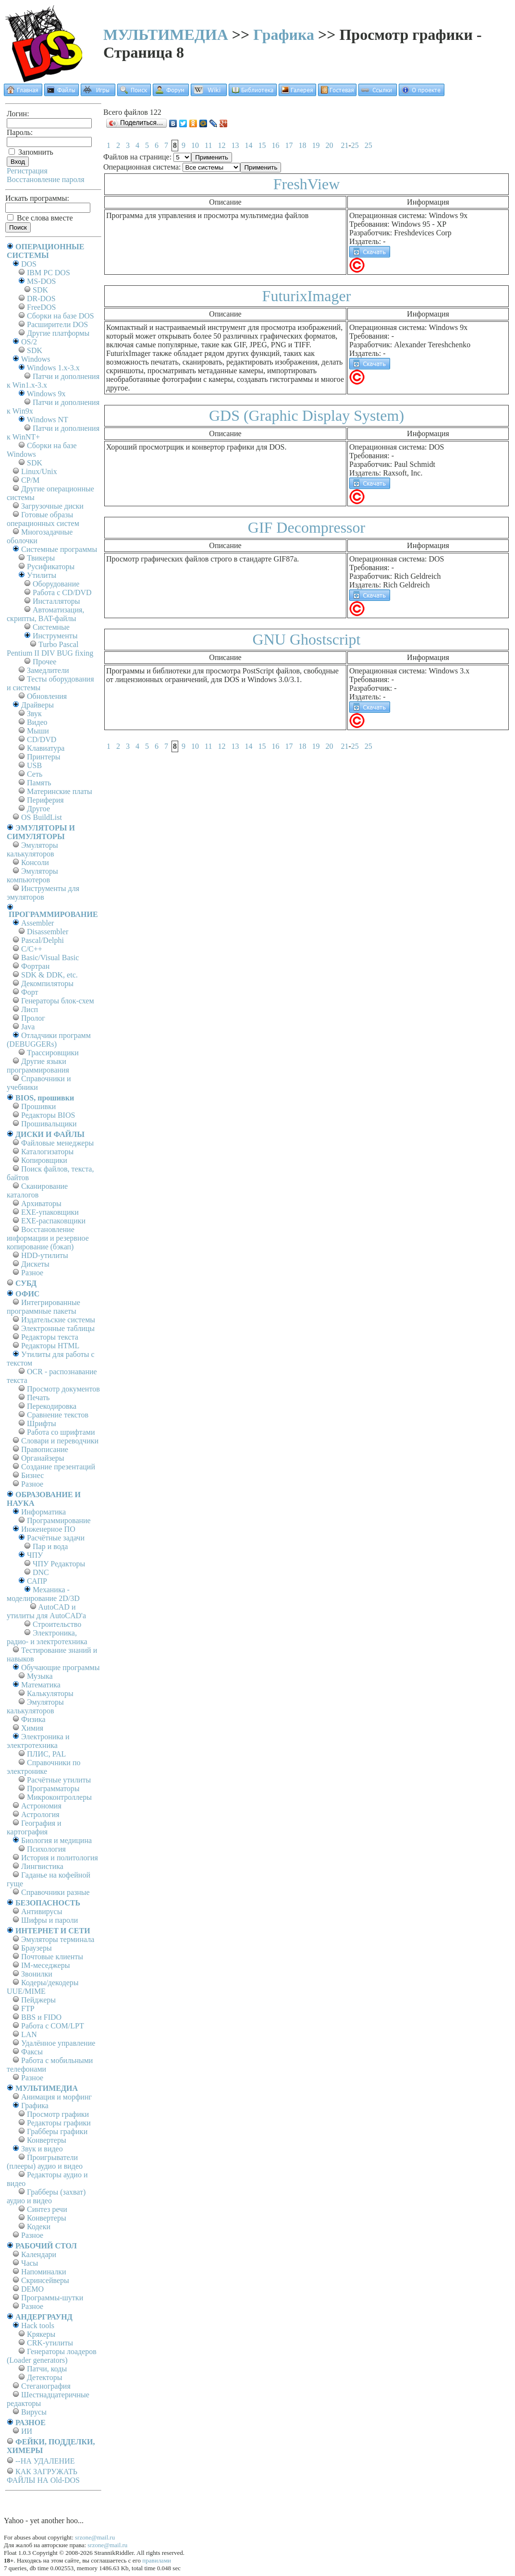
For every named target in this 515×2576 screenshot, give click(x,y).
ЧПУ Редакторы (59, 1564)
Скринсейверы (45, 2280)
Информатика (43, 1512)
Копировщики (44, 1160)
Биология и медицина (56, 1840)
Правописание (44, 1449)
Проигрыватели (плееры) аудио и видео (45, 2161)
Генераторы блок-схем (57, 1001)
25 (355, 145)
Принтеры (44, 757)
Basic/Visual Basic (50, 957)
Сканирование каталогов (37, 1190)
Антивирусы (41, 1911)
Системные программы (59, 549)
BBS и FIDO (41, 2017)
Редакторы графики (59, 2123)
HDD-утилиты (44, 1255)
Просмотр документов (63, 1389)
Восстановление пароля (46, 179)
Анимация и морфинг (56, 2097)
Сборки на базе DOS (60, 316)
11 (208, 145)
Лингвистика (42, 1866)
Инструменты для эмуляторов (43, 892)
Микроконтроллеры (59, 1797)
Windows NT (47, 419)
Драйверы (37, 705)
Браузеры (36, 1948)
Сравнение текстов (57, 1415)
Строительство (57, 1624)
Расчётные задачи (56, 1538)
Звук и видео (42, 2149)
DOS (29, 264)
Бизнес (32, 1475)
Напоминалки (43, 2272)
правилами (156, 2560)
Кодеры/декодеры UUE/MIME (43, 1986)
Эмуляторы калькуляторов (32, 849)
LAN (29, 2034)
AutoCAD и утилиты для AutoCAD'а (46, 1611)
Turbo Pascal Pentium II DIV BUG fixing (50, 648)
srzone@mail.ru (95, 2537)
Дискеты (35, 1264)
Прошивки (38, 1106)
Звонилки (36, 1974)
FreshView (306, 184)
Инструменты (55, 636)
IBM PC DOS (48, 273)
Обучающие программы (60, 1667)
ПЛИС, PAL (46, 1754)
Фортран (35, 966)
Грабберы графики (57, 2131)
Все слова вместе (40, 218)
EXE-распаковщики (53, 1221)
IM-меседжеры (45, 1965)
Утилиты (41, 575)
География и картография (34, 1827)
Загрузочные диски (52, 506)
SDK (40, 290)
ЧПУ (35, 1555)
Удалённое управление (58, 2043)
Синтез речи (47, 2209)
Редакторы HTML (50, 1346)
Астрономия (41, 1806)
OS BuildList (41, 817)
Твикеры (41, 558)
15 (262, 145)
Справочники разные (55, 1892)
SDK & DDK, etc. (49, 975)
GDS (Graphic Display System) (306, 415)
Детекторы (44, 2377)
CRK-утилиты (50, 2343)
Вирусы (34, 2412)
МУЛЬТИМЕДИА (165, 34)
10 (195, 145)
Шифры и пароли (49, 1920)
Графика (283, 34)
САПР (37, 1581)
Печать (38, 1397)
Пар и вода (50, 1546)
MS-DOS (41, 281)
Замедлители (48, 670)
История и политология (59, 1858)
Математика (41, 1685)
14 (248, 145)
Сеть (34, 774)
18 (302, 145)
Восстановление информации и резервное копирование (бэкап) (48, 1238)
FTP (28, 2008)
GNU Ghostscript (307, 639)
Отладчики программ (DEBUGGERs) (49, 1039)
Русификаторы (50, 566)
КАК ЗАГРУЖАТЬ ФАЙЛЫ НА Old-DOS (43, 2475)
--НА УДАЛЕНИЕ (44, 2461)
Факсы (32, 2052)
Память (39, 783)
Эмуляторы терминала (57, 1939)
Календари (38, 2254)
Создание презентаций (58, 1467)
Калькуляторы (50, 1693)
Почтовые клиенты (52, 1957)
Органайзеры (42, 1458)
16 (275, 145)
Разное (32, 1273)
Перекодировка (51, 1406)
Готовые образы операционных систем (43, 519)
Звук (34, 713)
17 (289, 145)
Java (28, 1027)
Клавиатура (45, 748)
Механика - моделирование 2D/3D (43, 1594)
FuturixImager (306, 296)
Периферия (45, 800)
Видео (37, 722)
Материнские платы (59, 791)
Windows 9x (46, 394)
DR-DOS (41, 298)
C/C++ (31, 949)
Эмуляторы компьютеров (32, 875)
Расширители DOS (57, 324)
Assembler (37, 923)
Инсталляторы (56, 601)
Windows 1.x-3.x (53, 368)
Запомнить (31, 152)
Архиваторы (41, 1203)
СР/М (30, 480)
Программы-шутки (52, 2298)
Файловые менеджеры (57, 1143)
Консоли (35, 862)
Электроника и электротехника (38, 1741)
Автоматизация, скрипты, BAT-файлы (45, 614)
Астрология (40, 1814)
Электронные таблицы (58, 1328)
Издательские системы (58, 1320)
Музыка (40, 1676)
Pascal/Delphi (42, 940)
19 (315, 145)
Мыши (38, 731)
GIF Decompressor (306, 527)
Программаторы (53, 1788)
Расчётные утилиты (59, 1780)
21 (344, 145)
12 (221, 145)
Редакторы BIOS (48, 1115)
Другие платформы (58, 333)
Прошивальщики (49, 1124)
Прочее (44, 662)
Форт (29, 992)
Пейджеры (38, 2000)
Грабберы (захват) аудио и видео (46, 2196)
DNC (41, 1572)
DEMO (32, 2289)
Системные (51, 627)
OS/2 (29, 342)
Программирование (59, 1520)
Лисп (29, 1009)
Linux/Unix (39, 471)
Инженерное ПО (48, 1529)
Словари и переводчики (59, 1441)
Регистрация (27, 171)
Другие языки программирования (38, 1065)
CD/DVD (41, 739)
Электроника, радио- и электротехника (47, 1637)
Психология (46, 1849)
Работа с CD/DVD (62, 592)
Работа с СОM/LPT (52, 2026)
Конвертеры (46, 2140)
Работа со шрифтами (61, 1432)
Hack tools (37, 2325)
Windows (35, 359)
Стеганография (46, 2386)
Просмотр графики (58, 2114)
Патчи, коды (47, 2369)
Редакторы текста (49, 1337)
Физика (33, 1719)
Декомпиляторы (47, 983)
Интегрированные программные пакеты (43, 1306)
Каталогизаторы (47, 1152)
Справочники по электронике (43, 1766)
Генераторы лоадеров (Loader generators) (52, 2355)
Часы (29, 2263)
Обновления (47, 696)
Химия (32, 1728)
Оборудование (56, 584)
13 (235, 145)
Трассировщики (53, 1053)
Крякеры (41, 2334)
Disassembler (47, 932)
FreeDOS (41, 307)
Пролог (33, 1018)
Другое (38, 809)
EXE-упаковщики (50, 1212)
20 (329, 145)
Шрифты (41, 1423)
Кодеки (38, 2226)
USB (34, 765)
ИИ (26, 2431)
